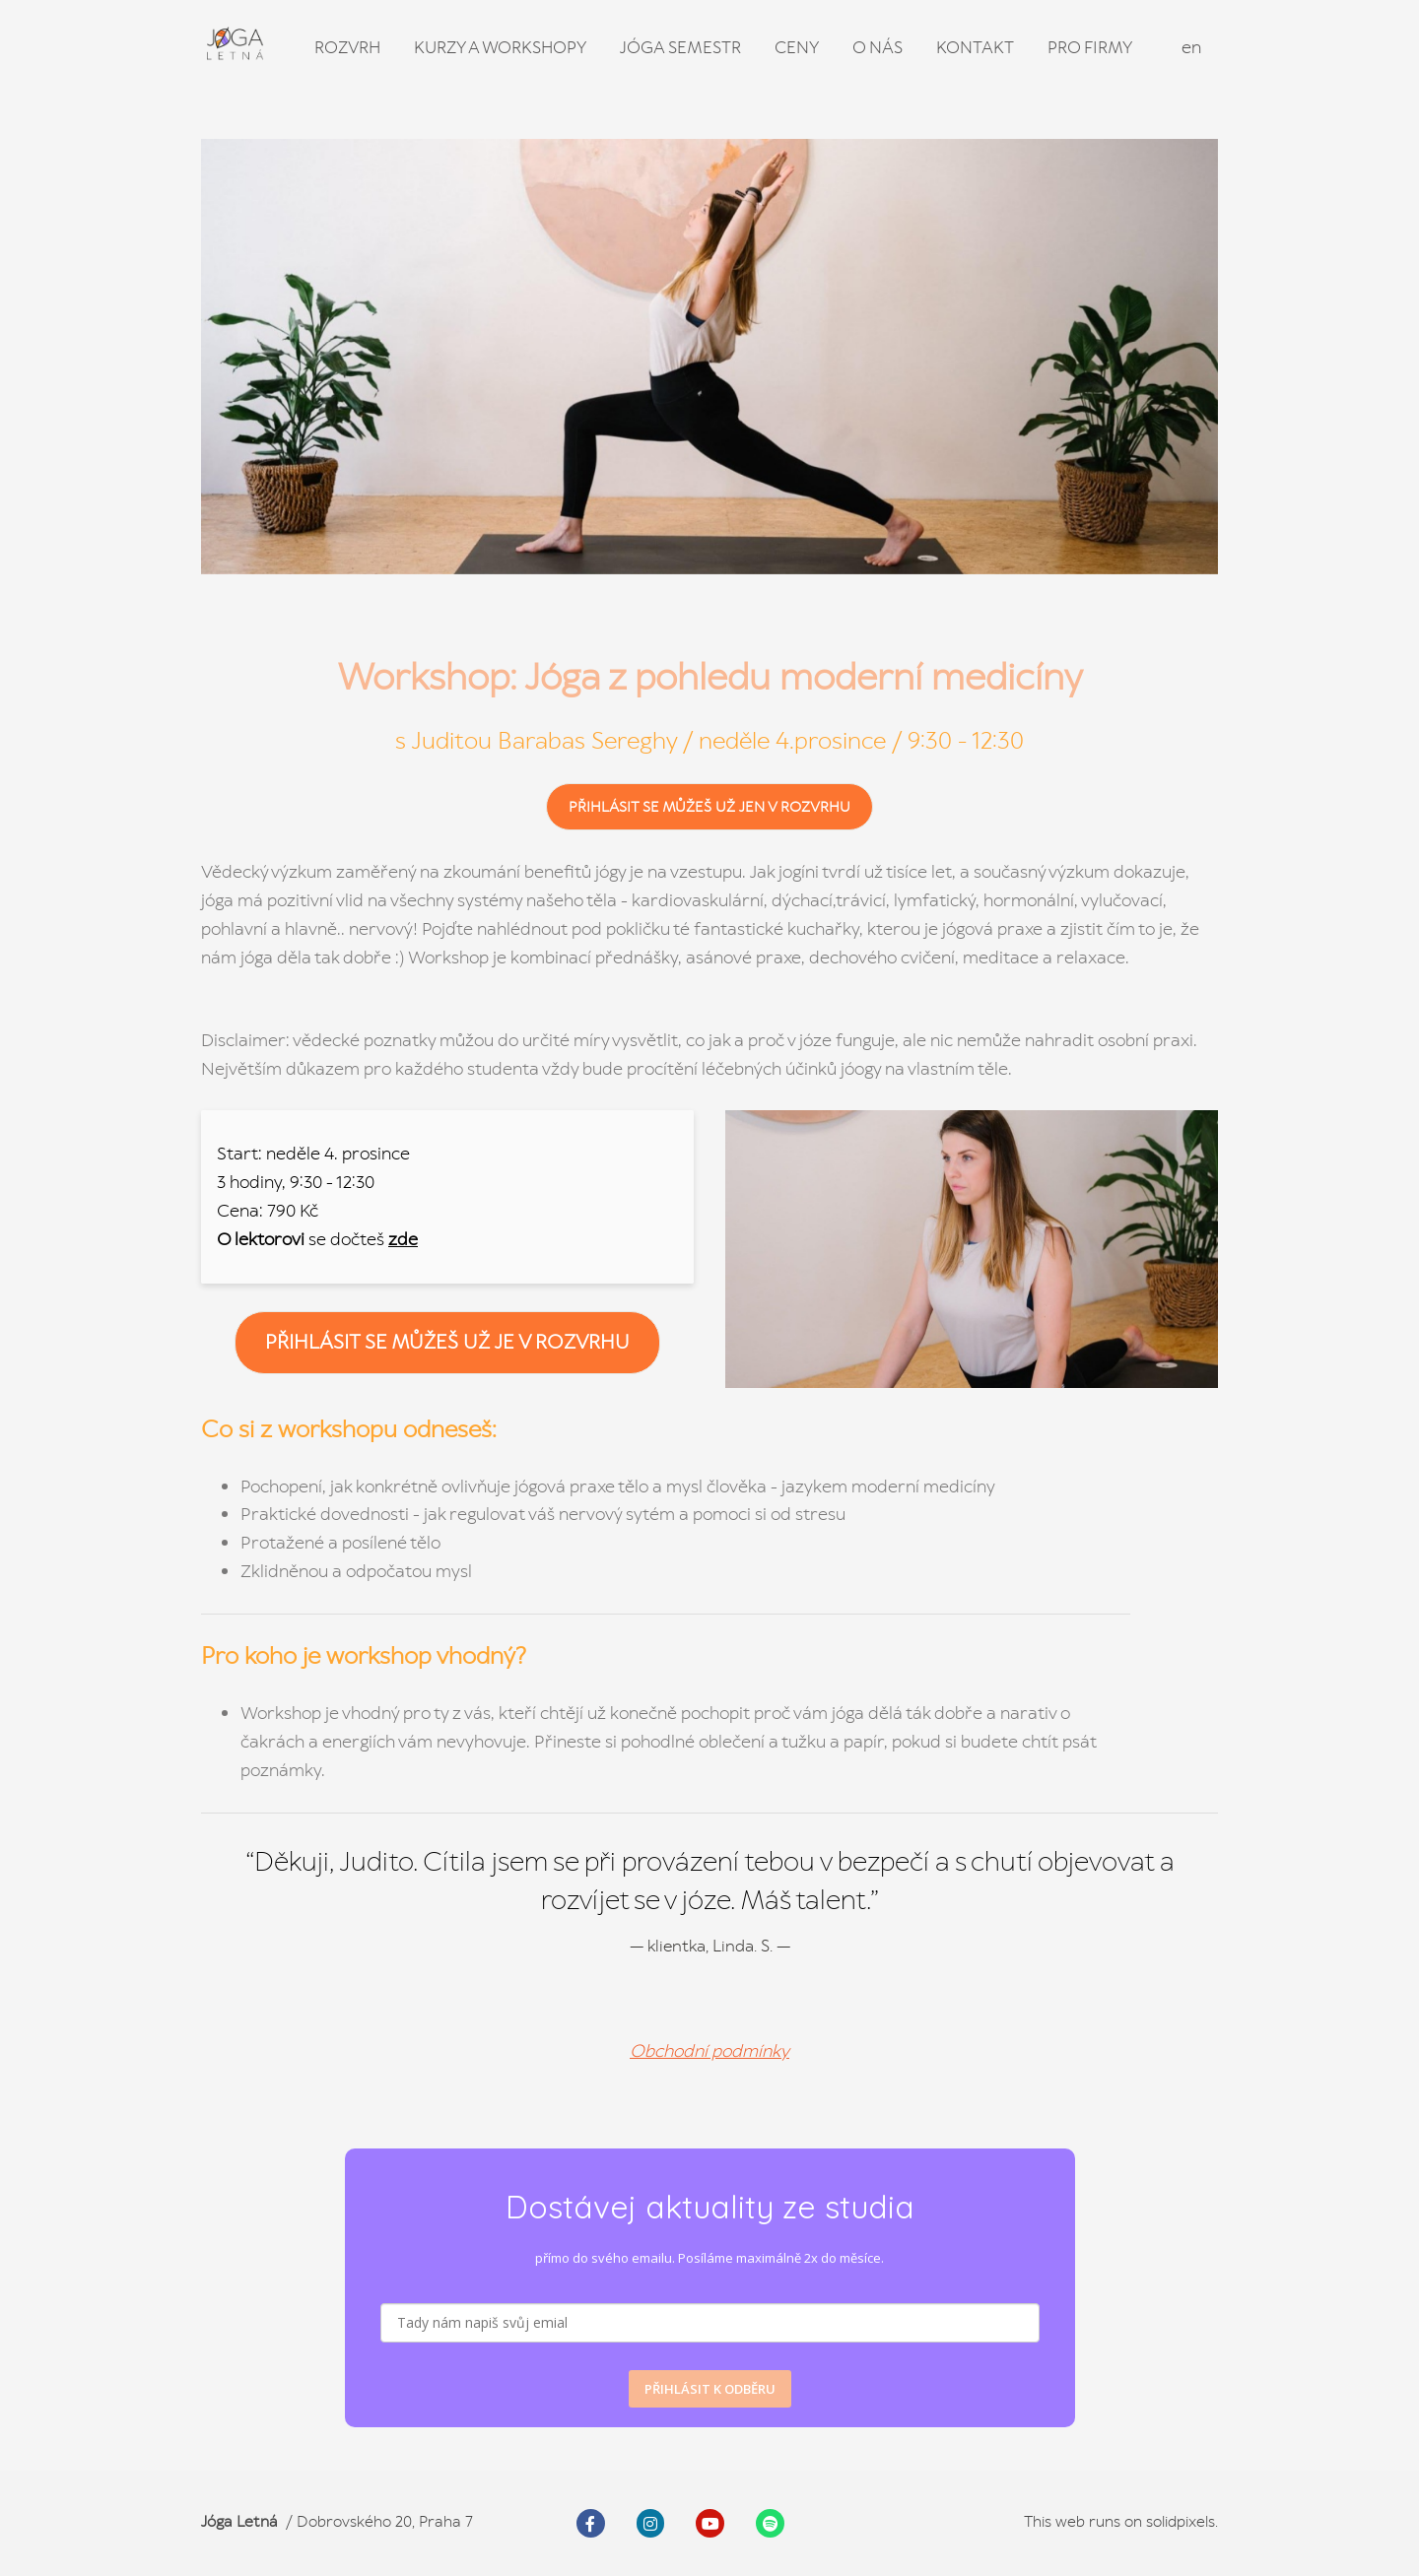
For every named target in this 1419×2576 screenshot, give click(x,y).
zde (403, 1239)
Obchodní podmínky (709, 2051)
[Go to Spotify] (770, 2523)
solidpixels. (1182, 2521)
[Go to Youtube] (710, 2523)
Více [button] (1106, 48)
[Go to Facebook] (590, 2523)
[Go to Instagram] (651, 2523)
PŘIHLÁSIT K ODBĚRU (710, 2389)
